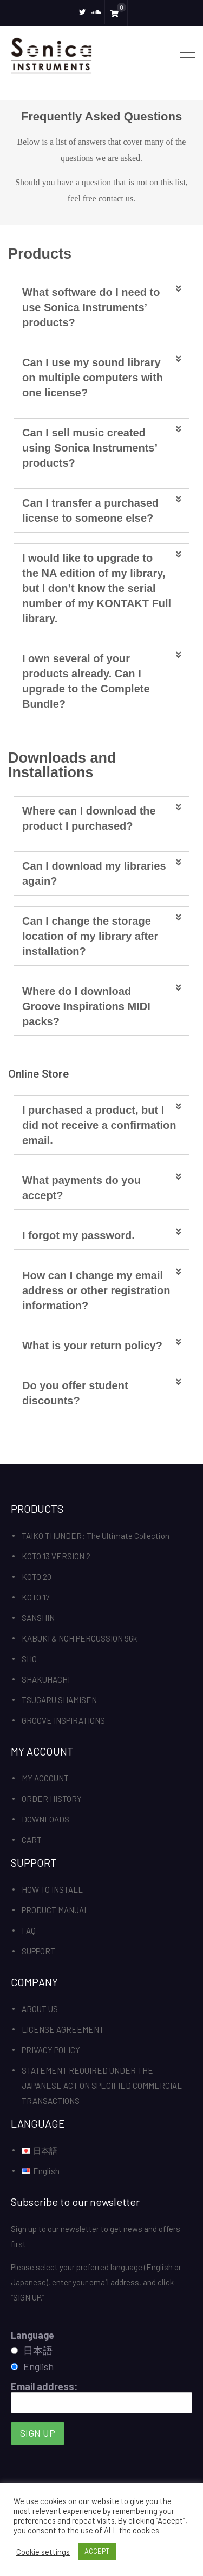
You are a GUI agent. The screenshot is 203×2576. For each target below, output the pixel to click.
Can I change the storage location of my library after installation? (90, 936)
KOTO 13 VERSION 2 (56, 1556)
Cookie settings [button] (43, 2552)
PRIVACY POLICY (51, 2050)
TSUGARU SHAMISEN (59, 1700)
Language (32, 2335)
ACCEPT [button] (96, 2551)
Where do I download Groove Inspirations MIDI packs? (86, 1006)
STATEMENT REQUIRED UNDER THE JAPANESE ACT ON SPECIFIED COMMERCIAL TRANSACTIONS (102, 2086)
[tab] (101, 307)
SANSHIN (38, 1618)
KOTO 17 (35, 1597)
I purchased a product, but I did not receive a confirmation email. (99, 1125)
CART (32, 1840)
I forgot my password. (78, 1235)
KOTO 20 (36, 1577)
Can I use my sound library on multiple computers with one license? (92, 378)
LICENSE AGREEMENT (63, 2029)
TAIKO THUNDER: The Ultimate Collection (95, 1536)
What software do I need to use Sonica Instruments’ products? (91, 307)
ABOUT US (40, 2009)
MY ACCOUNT (45, 1778)
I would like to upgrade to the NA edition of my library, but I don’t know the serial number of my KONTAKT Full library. (96, 588)
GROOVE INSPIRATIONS (63, 1720)
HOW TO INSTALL (52, 1889)
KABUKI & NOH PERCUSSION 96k (79, 1638)
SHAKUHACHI (46, 1679)
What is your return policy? (92, 1345)
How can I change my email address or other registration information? (96, 1290)
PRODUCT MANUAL (55, 1910)
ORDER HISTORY (52, 1799)
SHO (29, 1659)
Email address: (101, 2396)
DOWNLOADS (45, 1819)
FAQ (29, 1930)
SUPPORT (38, 1951)
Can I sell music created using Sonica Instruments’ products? (89, 448)
